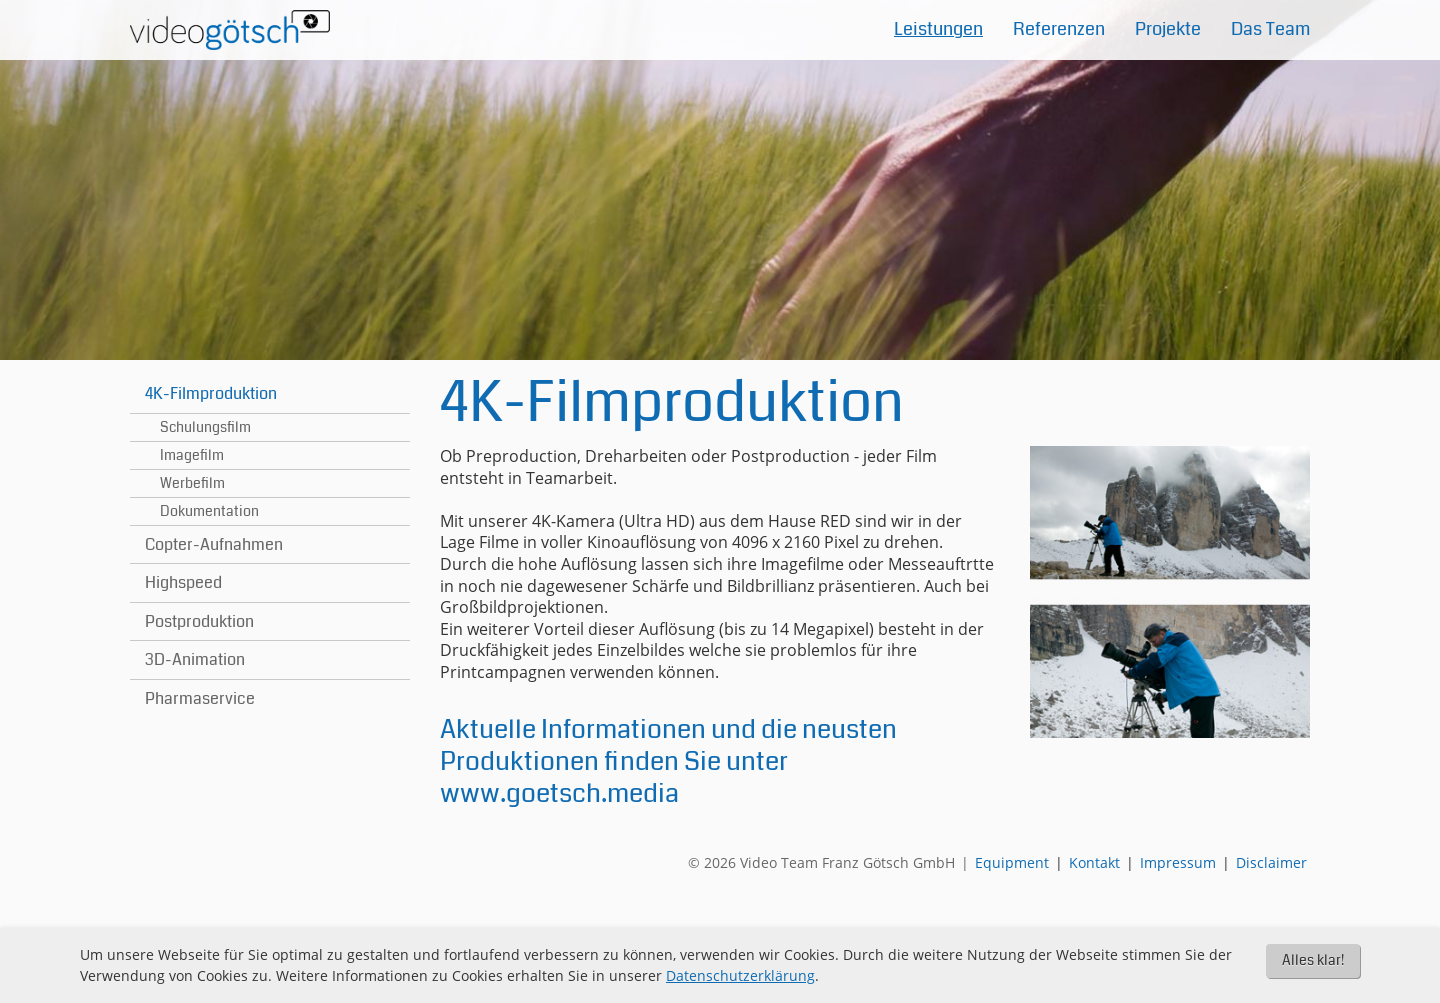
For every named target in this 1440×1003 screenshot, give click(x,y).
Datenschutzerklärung (740, 975)
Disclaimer (1271, 862)
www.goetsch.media (559, 793)
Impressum (1178, 862)
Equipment (1012, 862)
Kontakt (1094, 862)
